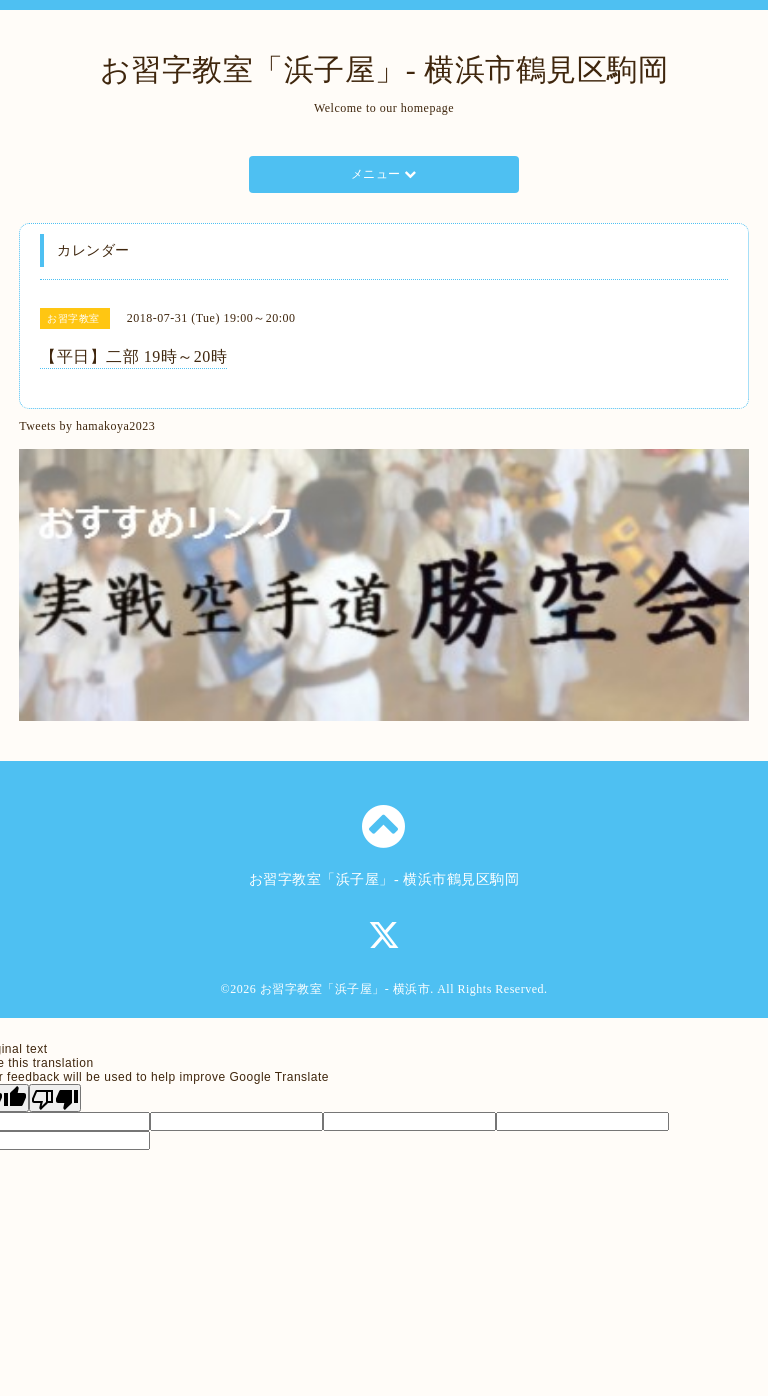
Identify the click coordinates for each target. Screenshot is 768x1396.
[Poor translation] (55, 1098)
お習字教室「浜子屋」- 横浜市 (345, 989)
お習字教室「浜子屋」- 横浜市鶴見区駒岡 (384, 69)
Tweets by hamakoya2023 (87, 426)
